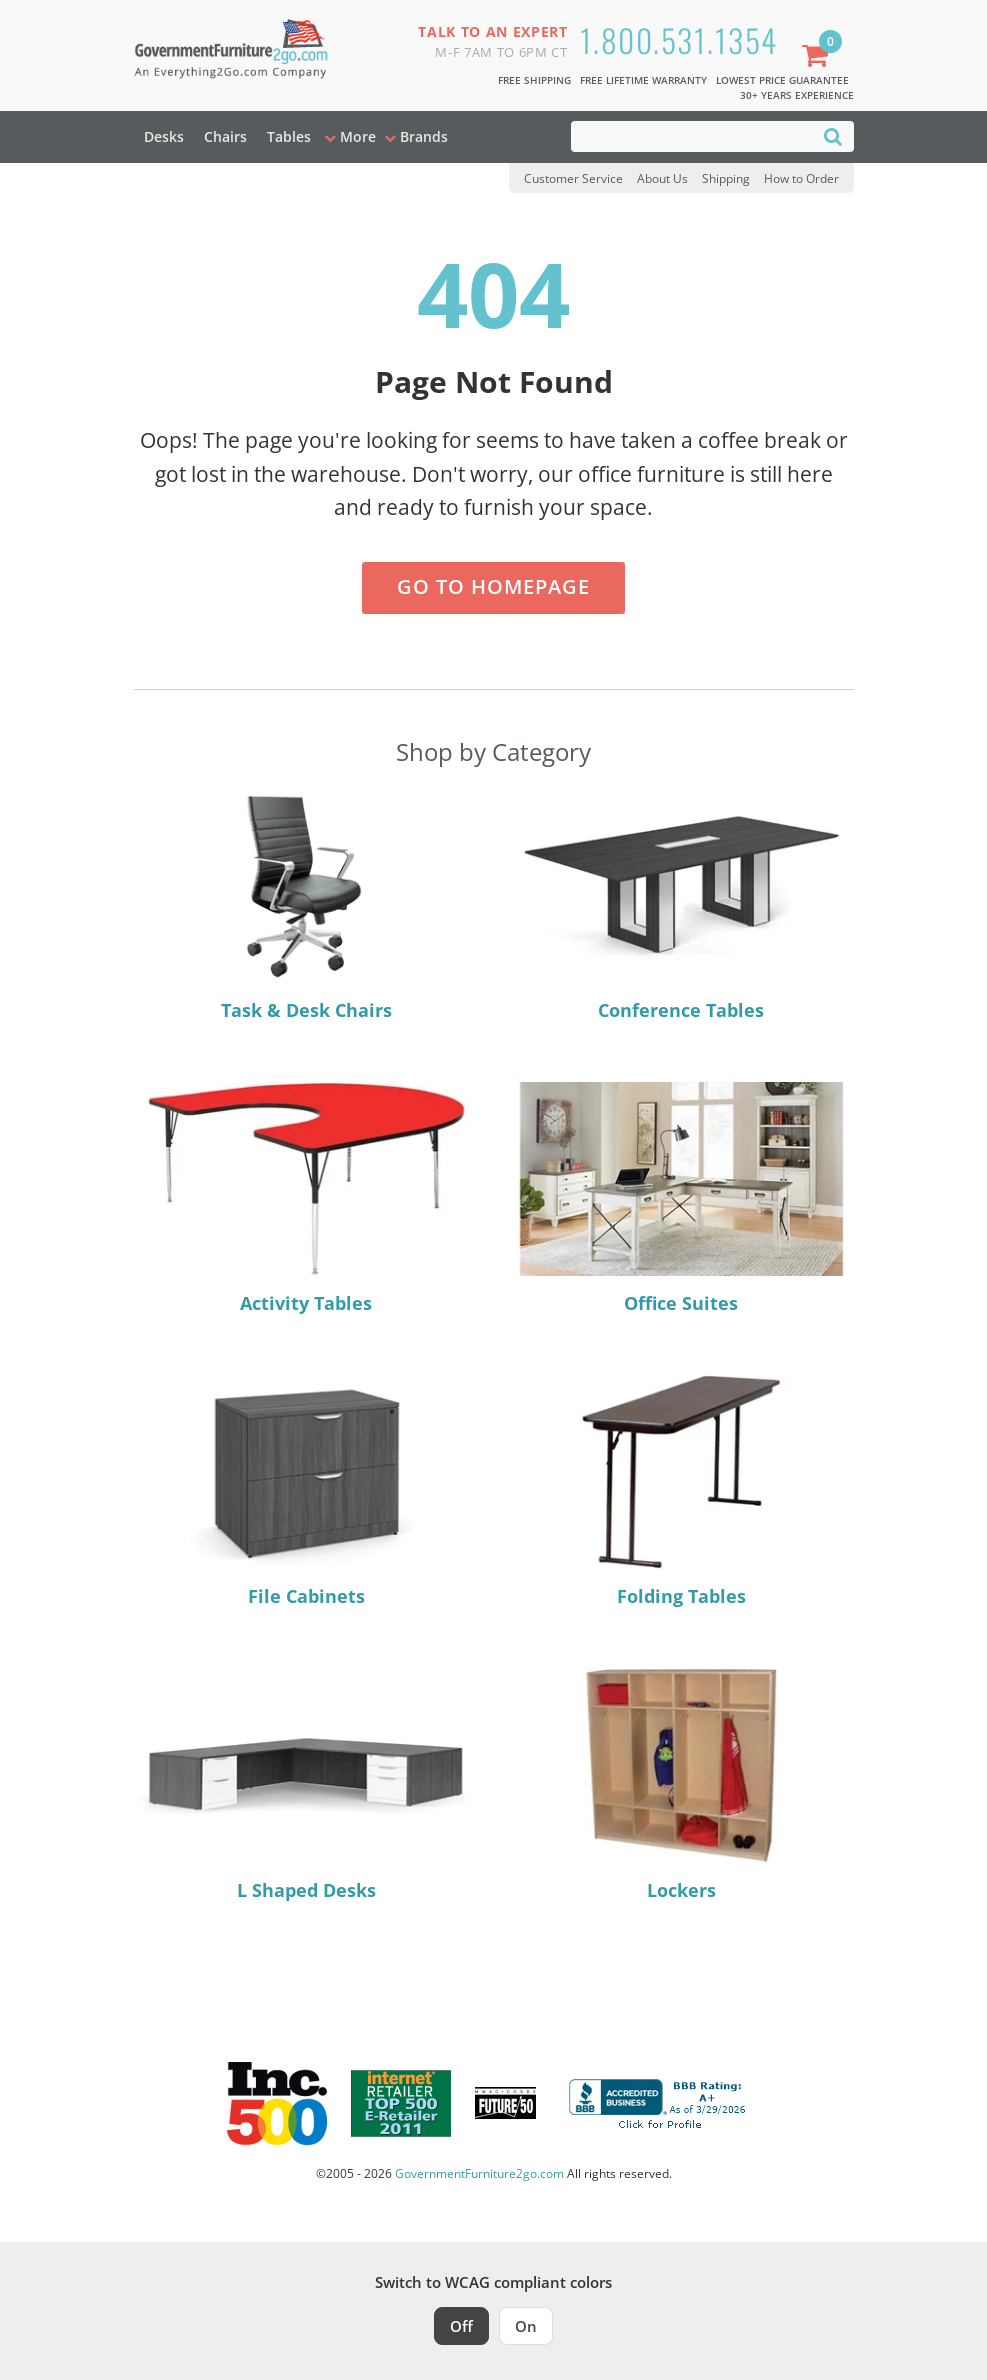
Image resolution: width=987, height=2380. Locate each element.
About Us (662, 178)
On (526, 2326)
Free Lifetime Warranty (643, 80)
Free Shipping (534, 80)
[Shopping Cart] (819, 57)
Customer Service (573, 178)
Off (461, 2326)
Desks (164, 136)
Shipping (726, 178)
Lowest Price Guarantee (782, 80)
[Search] (833, 135)
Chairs (225, 136)
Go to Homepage (493, 586)
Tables (289, 136)
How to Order (801, 178)
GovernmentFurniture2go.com (479, 2173)
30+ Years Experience (797, 95)
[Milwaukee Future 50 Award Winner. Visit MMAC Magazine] (505, 2103)
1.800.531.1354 (679, 39)
